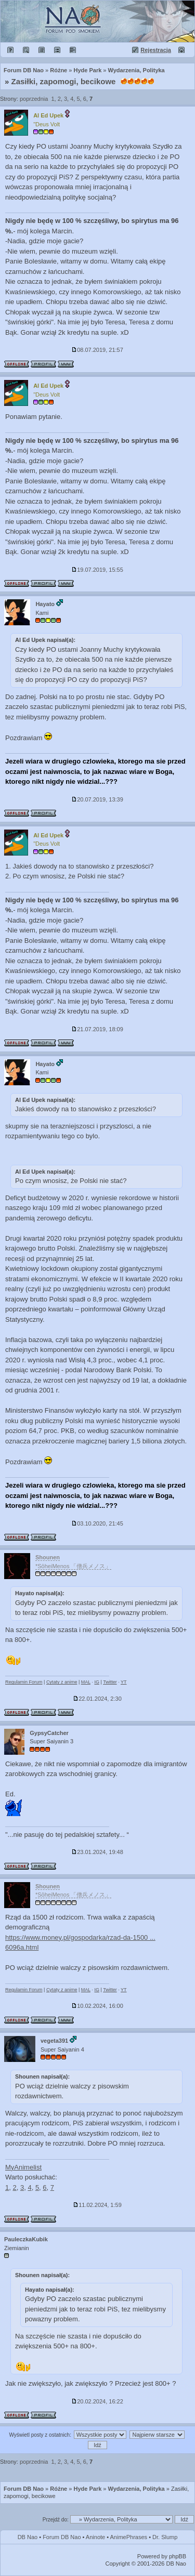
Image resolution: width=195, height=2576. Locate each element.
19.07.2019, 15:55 (97, 570)
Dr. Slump (164, 2537)
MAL (85, 1682)
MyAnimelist (23, 2167)
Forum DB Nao (24, 2489)
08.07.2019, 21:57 (97, 350)
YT (124, 1682)
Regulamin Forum (24, 1682)
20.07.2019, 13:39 (97, 799)
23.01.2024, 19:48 (97, 1852)
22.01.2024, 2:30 (97, 1699)
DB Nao (28, 2537)
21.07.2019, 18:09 (97, 1029)
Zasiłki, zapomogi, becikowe (63, 81)
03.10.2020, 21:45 (97, 1523)
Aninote (95, 2537)
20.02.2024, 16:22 (97, 2401)
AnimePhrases (129, 2537)
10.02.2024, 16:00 (97, 2006)
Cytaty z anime (61, 1682)
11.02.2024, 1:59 (97, 2205)
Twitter (110, 1682)
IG (96, 1682)
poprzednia (34, 99)
